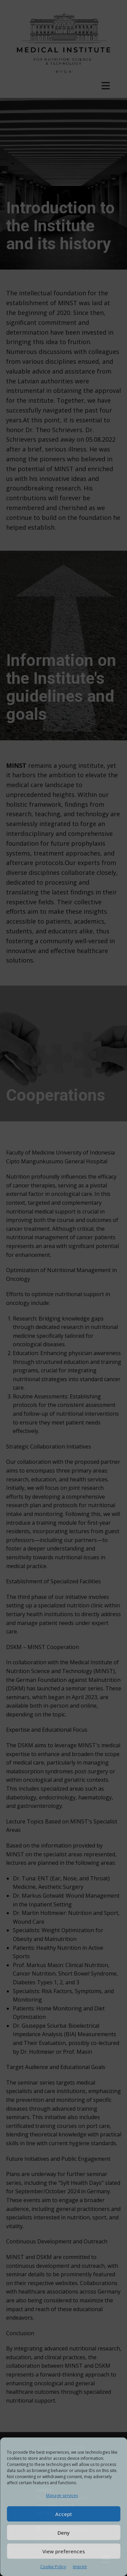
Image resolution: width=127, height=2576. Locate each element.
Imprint (80, 2567)
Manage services (62, 2495)
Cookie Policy (53, 2567)
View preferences (63, 2551)
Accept (63, 2514)
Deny (64, 2532)
